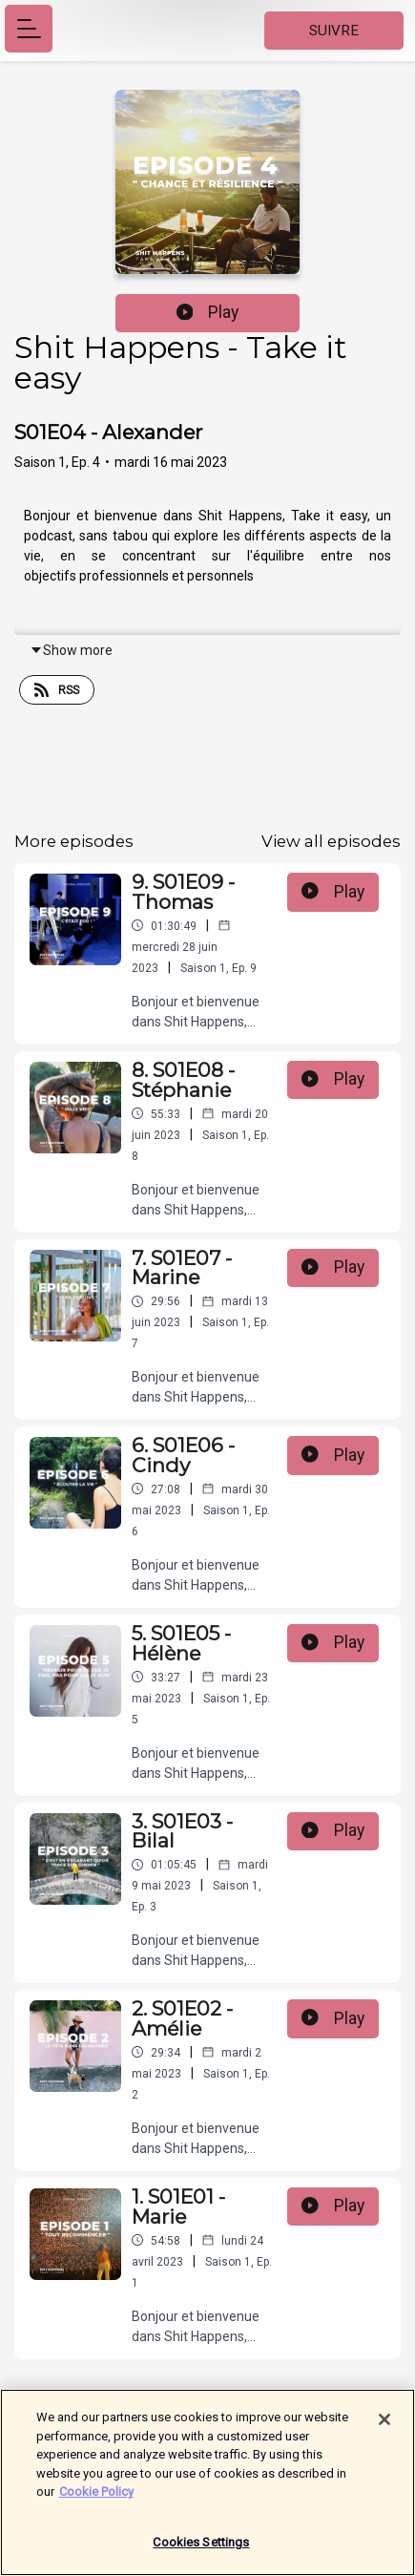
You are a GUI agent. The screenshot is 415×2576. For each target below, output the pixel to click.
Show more (71, 650)
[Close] (384, 2429)
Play (207, 312)
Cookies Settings (201, 2551)
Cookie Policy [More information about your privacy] (96, 2501)
